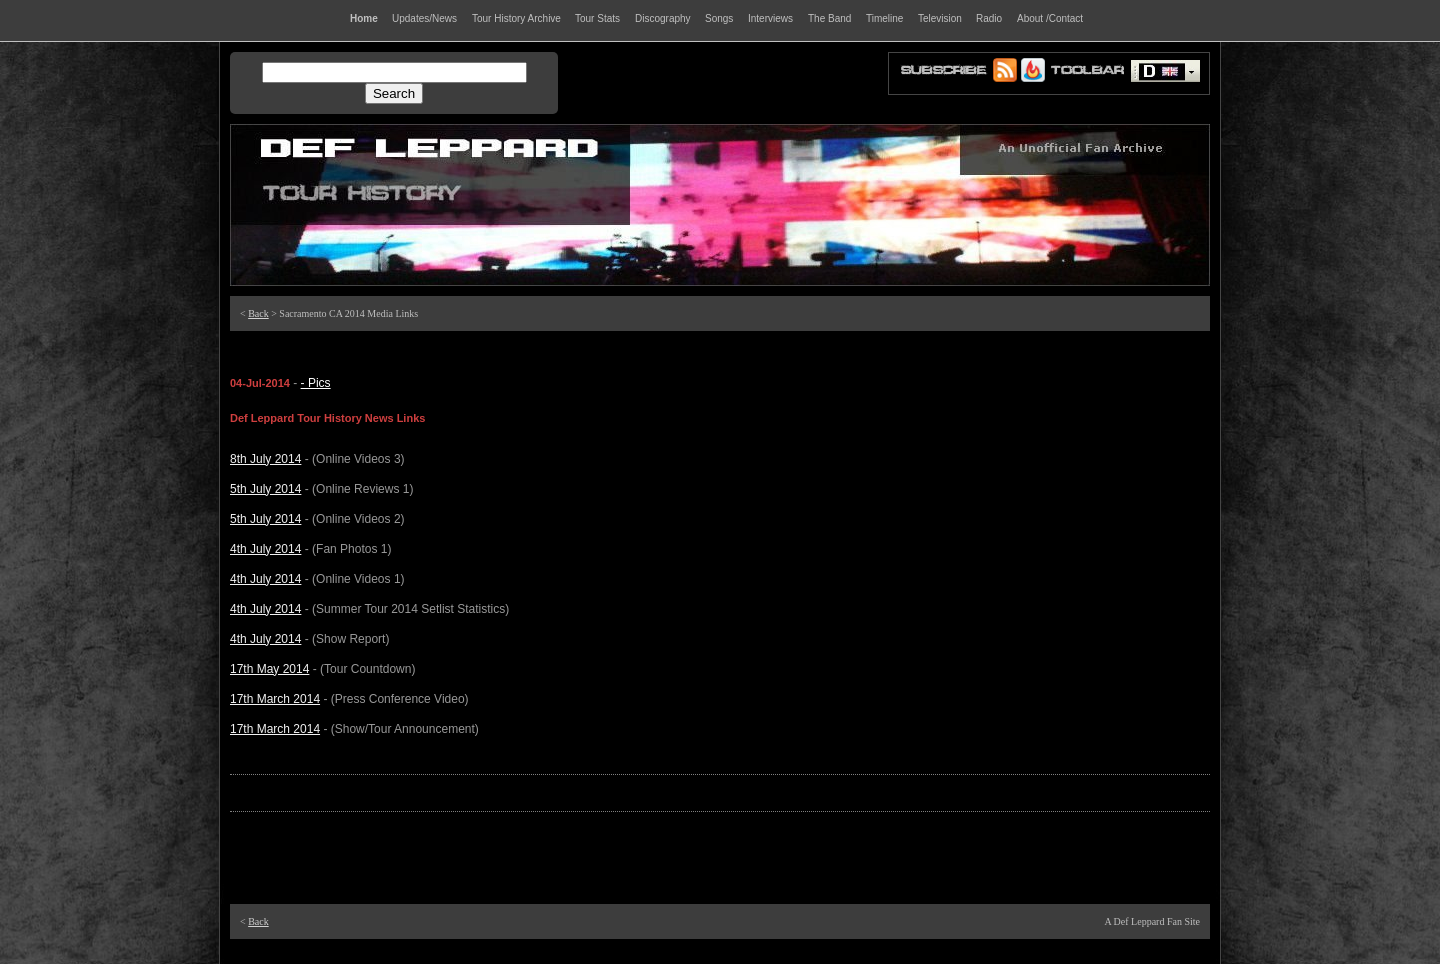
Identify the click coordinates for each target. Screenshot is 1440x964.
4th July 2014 (265, 549)
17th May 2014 (269, 669)
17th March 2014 (275, 699)
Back (258, 313)
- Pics (316, 383)
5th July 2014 (265, 489)
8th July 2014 (265, 459)
